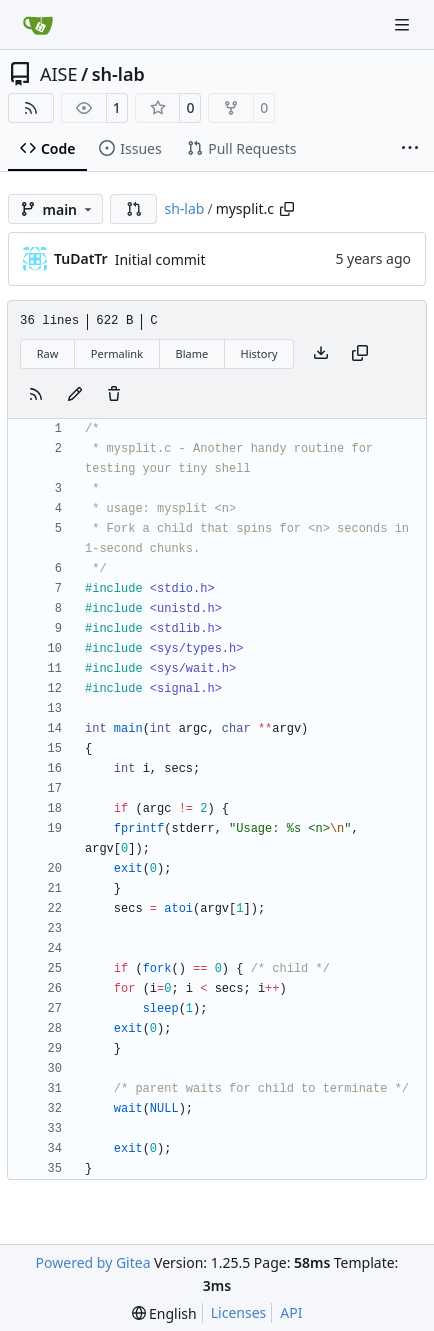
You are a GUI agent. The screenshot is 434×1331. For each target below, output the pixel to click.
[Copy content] (360, 354)
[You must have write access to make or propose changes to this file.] (114, 395)
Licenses (239, 1312)
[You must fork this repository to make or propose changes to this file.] (75, 395)
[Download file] (321, 354)
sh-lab (118, 74)
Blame (191, 353)
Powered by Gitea (93, 1262)
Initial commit (160, 259)
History (259, 353)
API (291, 1312)
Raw (48, 353)
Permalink (117, 353)
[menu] (164, 1313)
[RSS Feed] (31, 108)
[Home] (38, 25)
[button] (134, 209)
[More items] (410, 149)
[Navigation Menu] (404, 24)
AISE (59, 74)
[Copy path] (287, 209)
